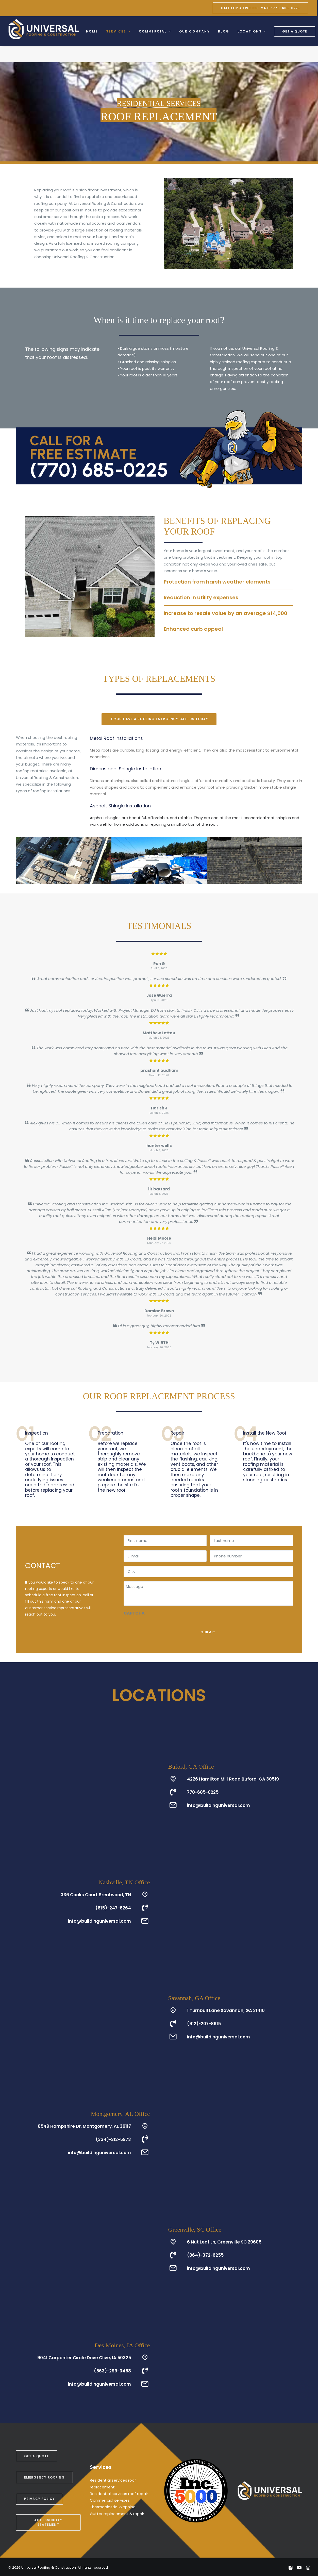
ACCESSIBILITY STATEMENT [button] (48, 2522)
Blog (223, 31)
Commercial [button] (155, 31)
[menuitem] (260, 8)
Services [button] (118, 31)
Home (92, 31)
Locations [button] (252, 31)
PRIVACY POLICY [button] (39, 2498)
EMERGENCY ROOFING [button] (44, 2477)
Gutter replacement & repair (117, 2513)
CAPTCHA (134, 1613)
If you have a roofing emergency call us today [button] (159, 719)
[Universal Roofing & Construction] (43, 29)
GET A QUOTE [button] (36, 2456)
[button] (173, 1793)
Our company (194, 31)
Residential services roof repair (119, 2493)
